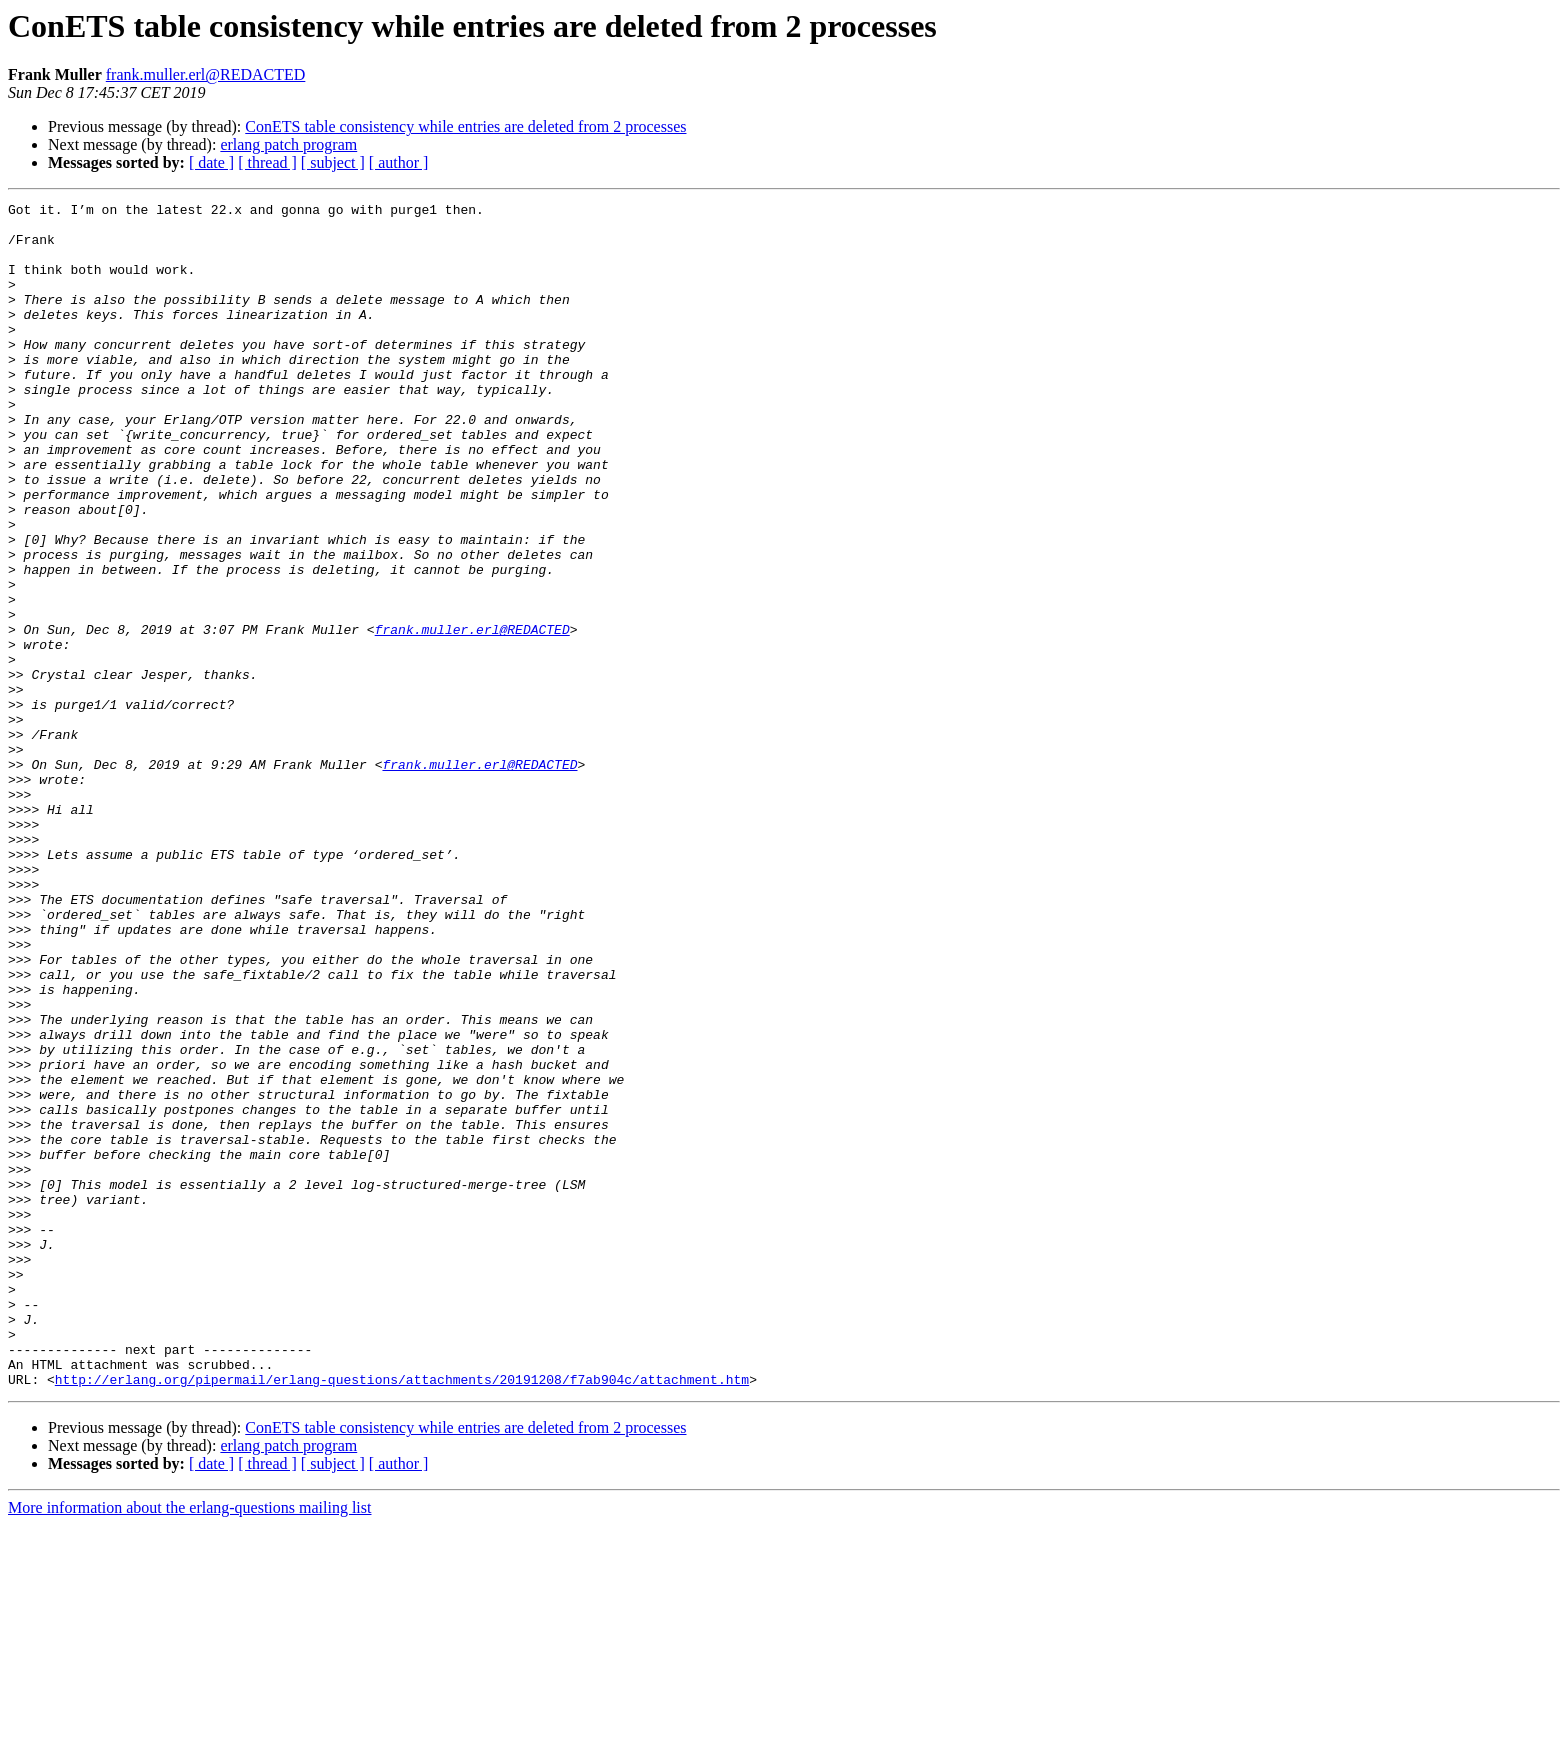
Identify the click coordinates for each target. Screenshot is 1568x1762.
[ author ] (399, 162)
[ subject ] (333, 162)
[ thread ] (267, 162)
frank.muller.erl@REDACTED (206, 74)
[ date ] (211, 162)
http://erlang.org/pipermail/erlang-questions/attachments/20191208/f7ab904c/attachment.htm (402, 1616)
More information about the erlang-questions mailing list (189, 1744)
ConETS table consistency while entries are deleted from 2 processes (465, 126)
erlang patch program (288, 144)
